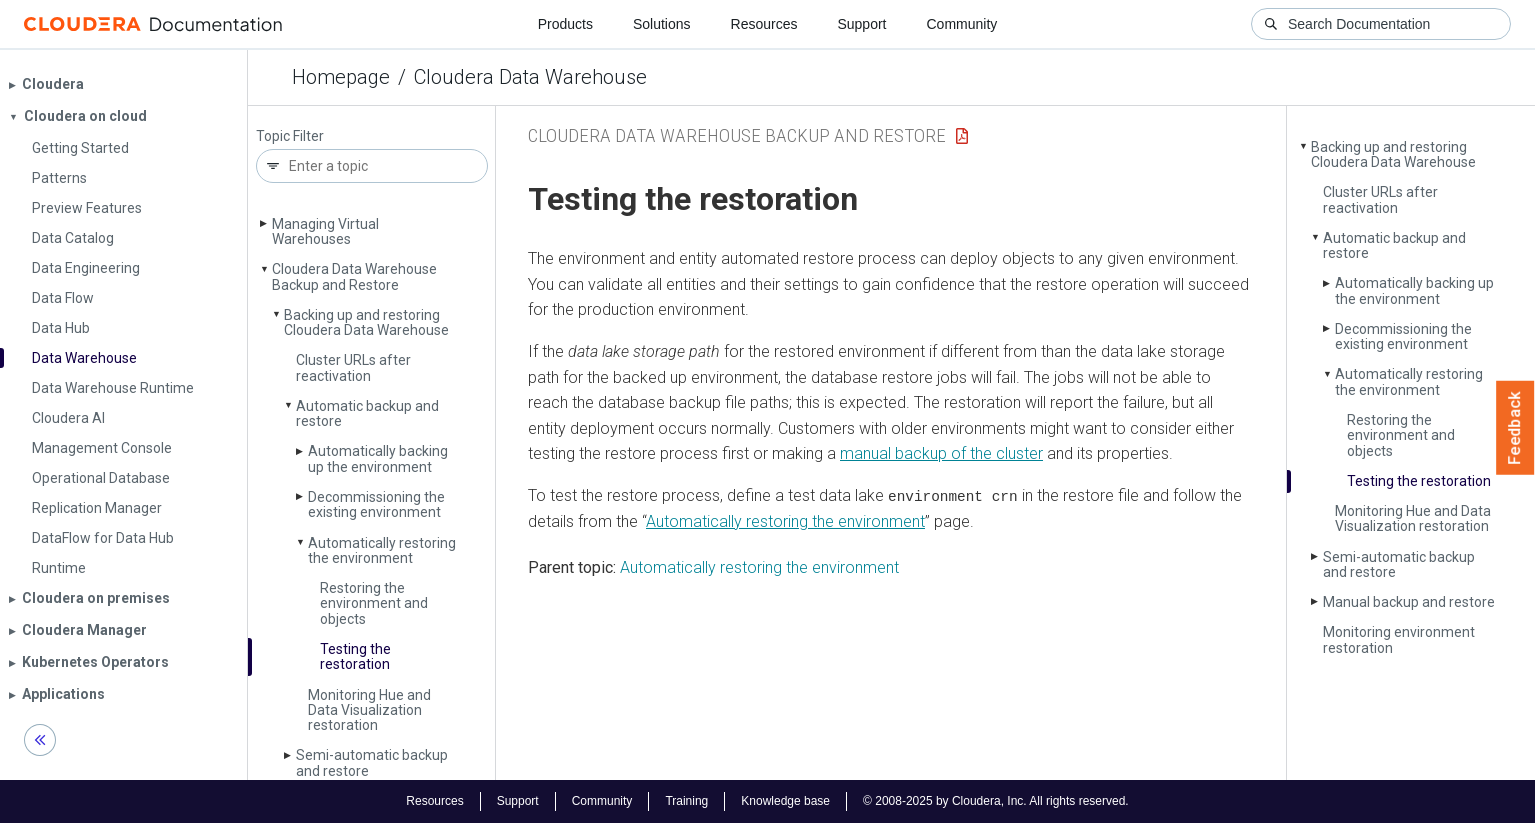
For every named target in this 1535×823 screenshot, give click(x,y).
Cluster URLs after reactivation (353, 367)
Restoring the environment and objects (374, 603)
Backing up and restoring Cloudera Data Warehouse (366, 322)
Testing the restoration (355, 656)
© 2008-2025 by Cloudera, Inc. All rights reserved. (996, 801)
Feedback (1515, 428)
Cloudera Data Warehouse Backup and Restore (354, 276)
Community (962, 24)
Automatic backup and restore (367, 413)
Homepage (341, 77)
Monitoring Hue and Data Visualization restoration (369, 710)
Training (686, 801)
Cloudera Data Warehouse (530, 77)
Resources (764, 24)
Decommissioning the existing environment (376, 504)
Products (565, 24)
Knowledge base (785, 801)
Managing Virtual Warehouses (325, 231)
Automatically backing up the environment (378, 458)
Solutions (662, 24)
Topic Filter (290, 136)
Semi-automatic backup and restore (372, 762)
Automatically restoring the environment (382, 550)
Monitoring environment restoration (1399, 639)
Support (861, 24)
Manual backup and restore (1409, 602)
